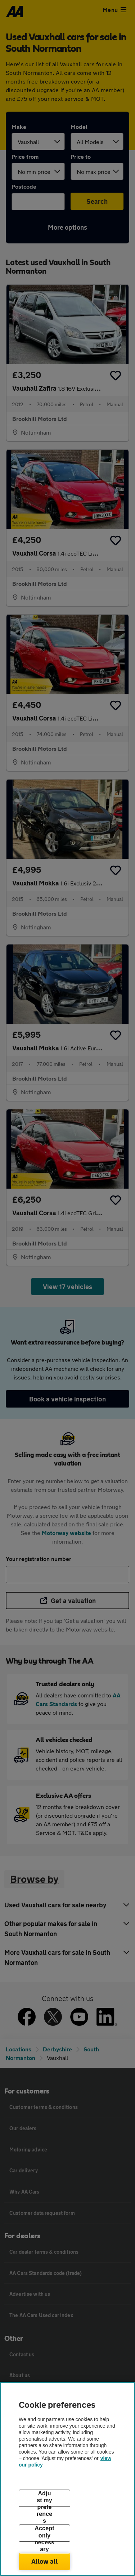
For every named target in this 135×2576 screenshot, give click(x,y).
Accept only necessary (44, 2533)
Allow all (44, 2561)
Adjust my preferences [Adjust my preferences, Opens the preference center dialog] (45, 2498)
